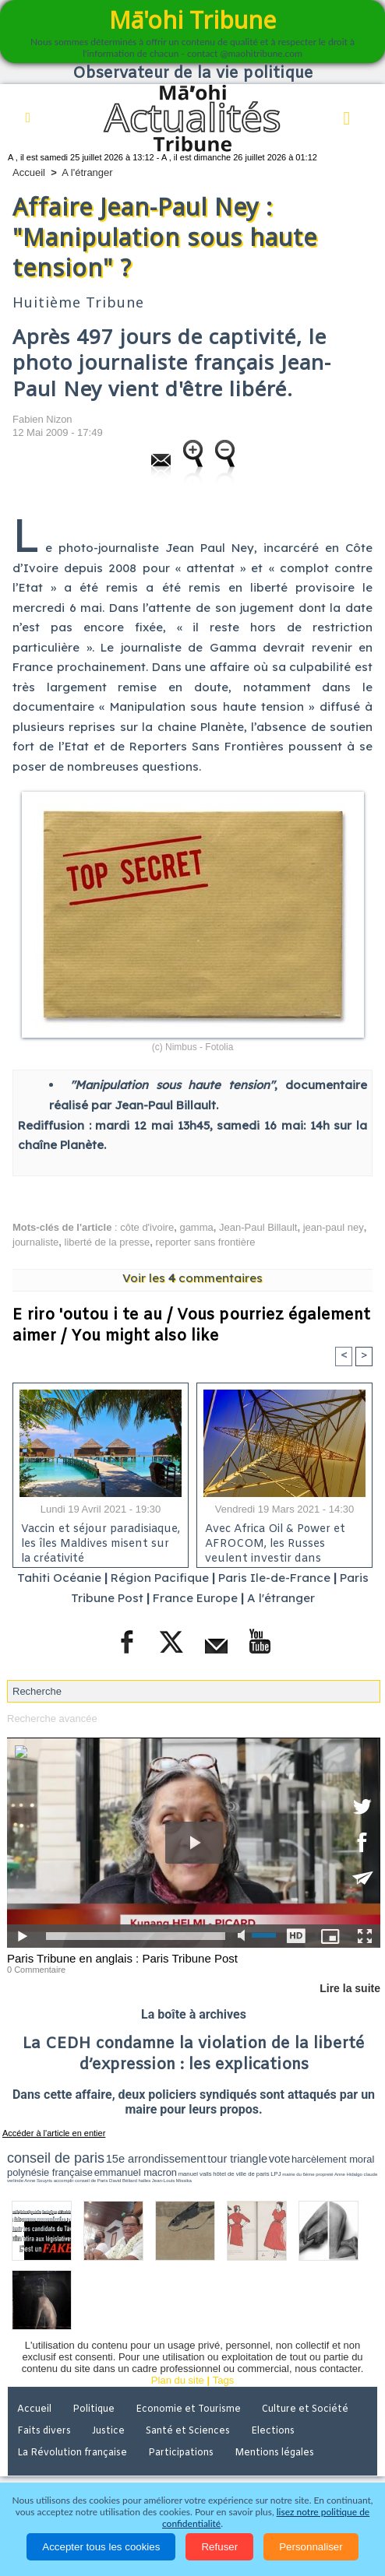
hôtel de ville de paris (241, 2173)
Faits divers (44, 2431)
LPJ (275, 2173)
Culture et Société (305, 2409)
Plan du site (177, 2380)
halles (144, 2180)
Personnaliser (311, 2547)
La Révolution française (72, 2453)
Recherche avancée (52, 1718)
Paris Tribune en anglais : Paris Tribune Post (122, 1958)
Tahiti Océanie (59, 1577)
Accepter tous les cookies (101, 2547)
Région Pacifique (161, 1577)
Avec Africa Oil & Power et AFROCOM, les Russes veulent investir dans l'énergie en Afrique (275, 1541)
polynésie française (50, 2172)
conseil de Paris (91, 2180)
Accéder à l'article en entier (53, 2133)
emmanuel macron (135, 2172)
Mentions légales (274, 2453)
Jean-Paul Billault (258, 1227)
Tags (223, 2380)
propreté (324, 2174)
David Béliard (123, 2180)
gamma (196, 1227)
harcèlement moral (332, 2159)
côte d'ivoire (147, 1227)
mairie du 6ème (298, 2174)
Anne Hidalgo (348, 2174)
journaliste (35, 1242)
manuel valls (195, 2173)
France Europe (195, 1597)
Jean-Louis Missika (172, 2180)
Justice (108, 2431)
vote (280, 2159)
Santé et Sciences (188, 2431)
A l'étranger (87, 172)
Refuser (219, 2547)
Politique (93, 2409)
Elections (273, 2431)
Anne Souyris (38, 2180)
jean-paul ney (333, 1227)
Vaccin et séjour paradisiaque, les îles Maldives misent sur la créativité (100, 1541)
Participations (181, 2453)
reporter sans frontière (206, 1242)
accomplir (64, 2180)
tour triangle (237, 2159)
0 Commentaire (36, 1969)
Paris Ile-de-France (274, 1577)
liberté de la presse (107, 1242)
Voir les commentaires (192, 1277)
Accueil (28, 172)
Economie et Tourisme (188, 2409)
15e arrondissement (156, 2159)
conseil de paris (55, 2158)
